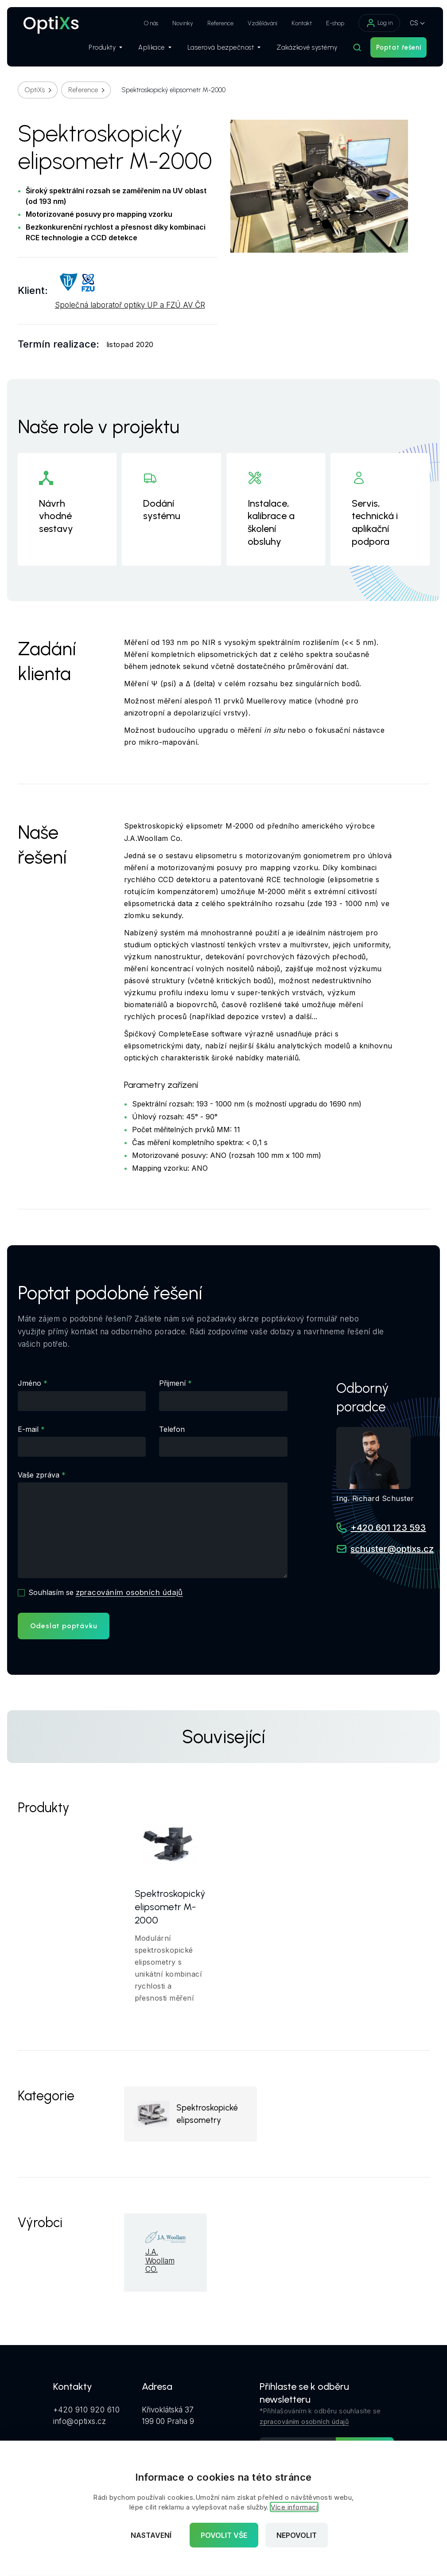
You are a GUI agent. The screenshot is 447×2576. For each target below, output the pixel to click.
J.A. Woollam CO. (160, 2262)
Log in (374, 23)
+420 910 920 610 (86, 2410)
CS (409, 23)
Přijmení (172, 1383)
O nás (147, 23)
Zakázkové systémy (302, 49)
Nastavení (151, 2535)
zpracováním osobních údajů (129, 1592)
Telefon (172, 1429)
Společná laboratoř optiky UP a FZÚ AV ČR (130, 305)
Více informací (294, 2507)
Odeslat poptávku (63, 1626)
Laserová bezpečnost (219, 49)
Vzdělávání (258, 23)
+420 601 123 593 (388, 1528)
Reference (216, 23)
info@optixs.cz (79, 2422)
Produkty (101, 49)
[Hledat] (352, 49)
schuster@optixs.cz (392, 1549)
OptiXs (35, 90)
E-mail (28, 1429)
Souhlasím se (105, 1592)
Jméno (29, 1383)
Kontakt (297, 23)
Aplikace (150, 49)
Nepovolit (296, 2535)
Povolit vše (224, 2535)
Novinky (178, 23)
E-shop (331, 23)
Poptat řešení (394, 49)
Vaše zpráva (38, 1475)
